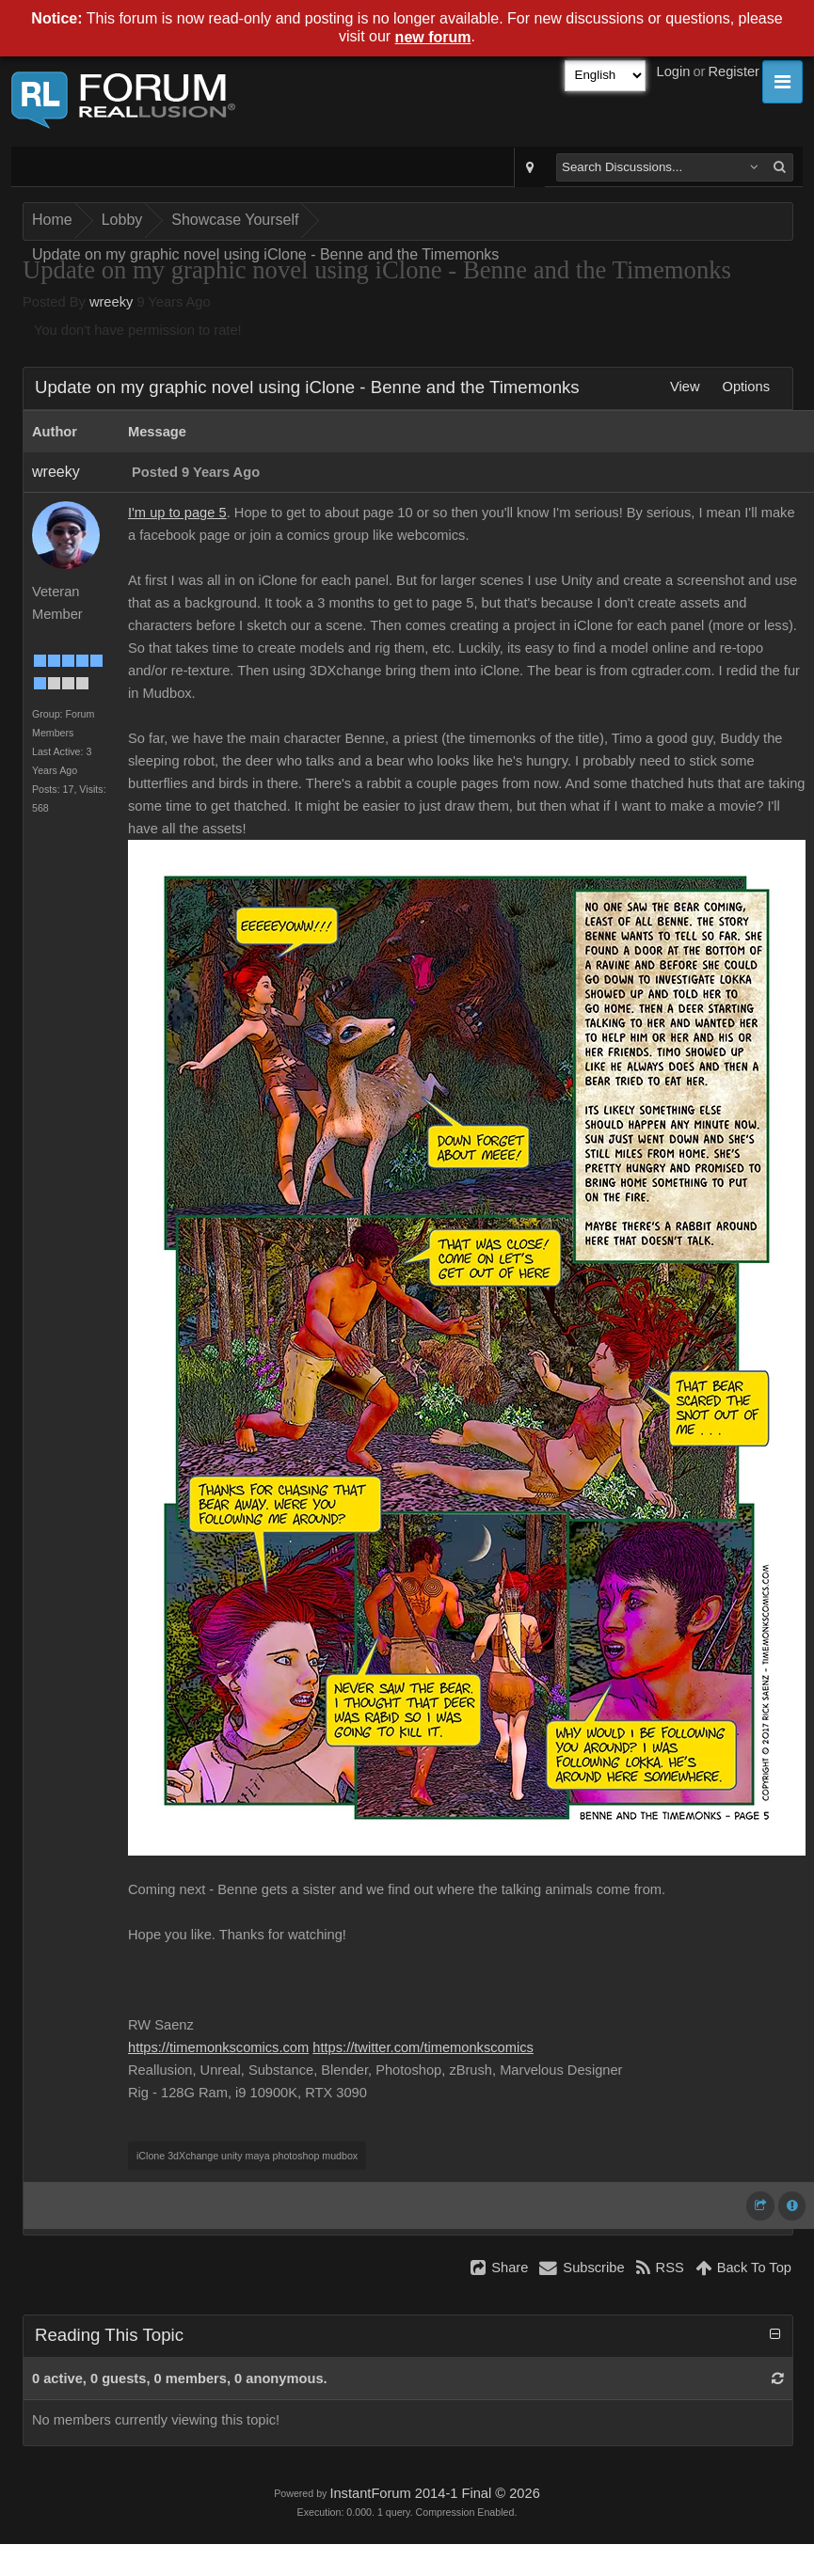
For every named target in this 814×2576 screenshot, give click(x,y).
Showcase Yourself (234, 220)
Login (674, 71)
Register (733, 71)
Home (52, 220)
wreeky (111, 301)
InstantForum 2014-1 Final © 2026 (434, 2493)
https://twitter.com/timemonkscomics (423, 2047)
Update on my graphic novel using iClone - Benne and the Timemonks (265, 254)
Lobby (122, 220)
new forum (433, 37)
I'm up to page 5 (177, 512)
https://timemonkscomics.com (218, 2047)
